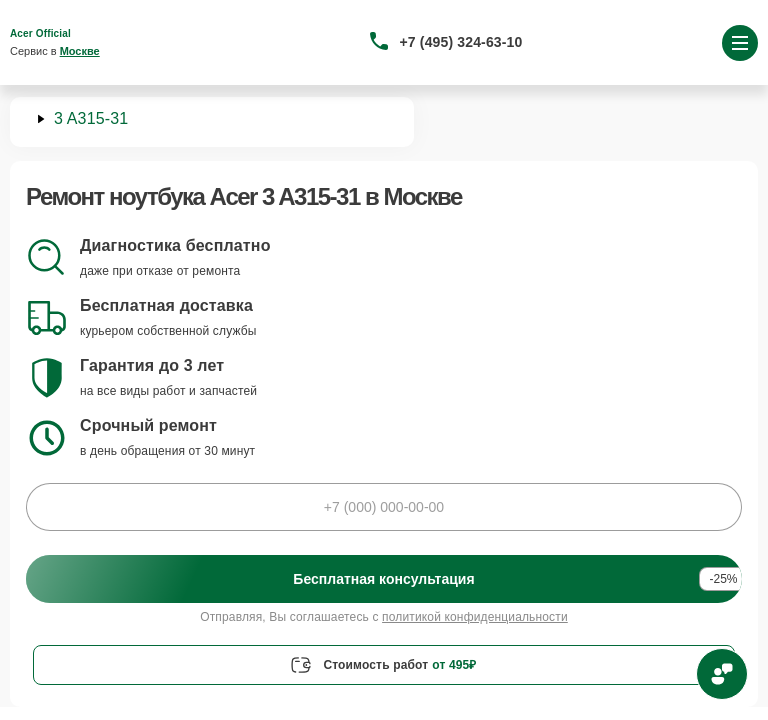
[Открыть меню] (740, 43)
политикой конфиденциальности (475, 617)
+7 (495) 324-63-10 (461, 42)
